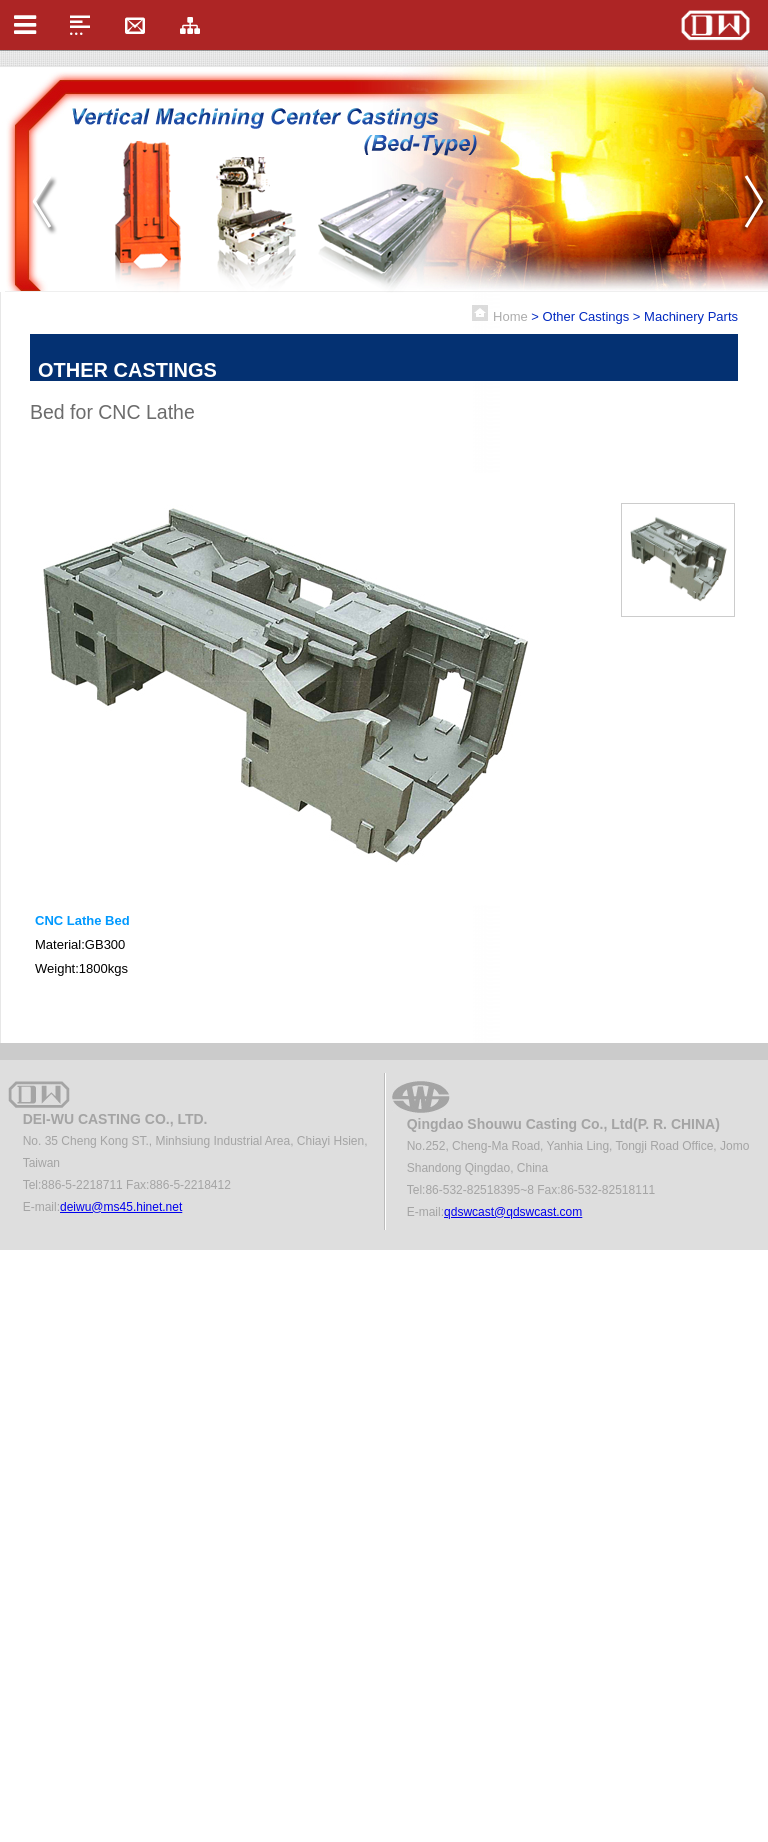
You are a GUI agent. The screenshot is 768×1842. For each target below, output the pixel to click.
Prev (46, 203)
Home (510, 316)
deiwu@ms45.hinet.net (121, 1207)
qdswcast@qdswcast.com (513, 1212)
